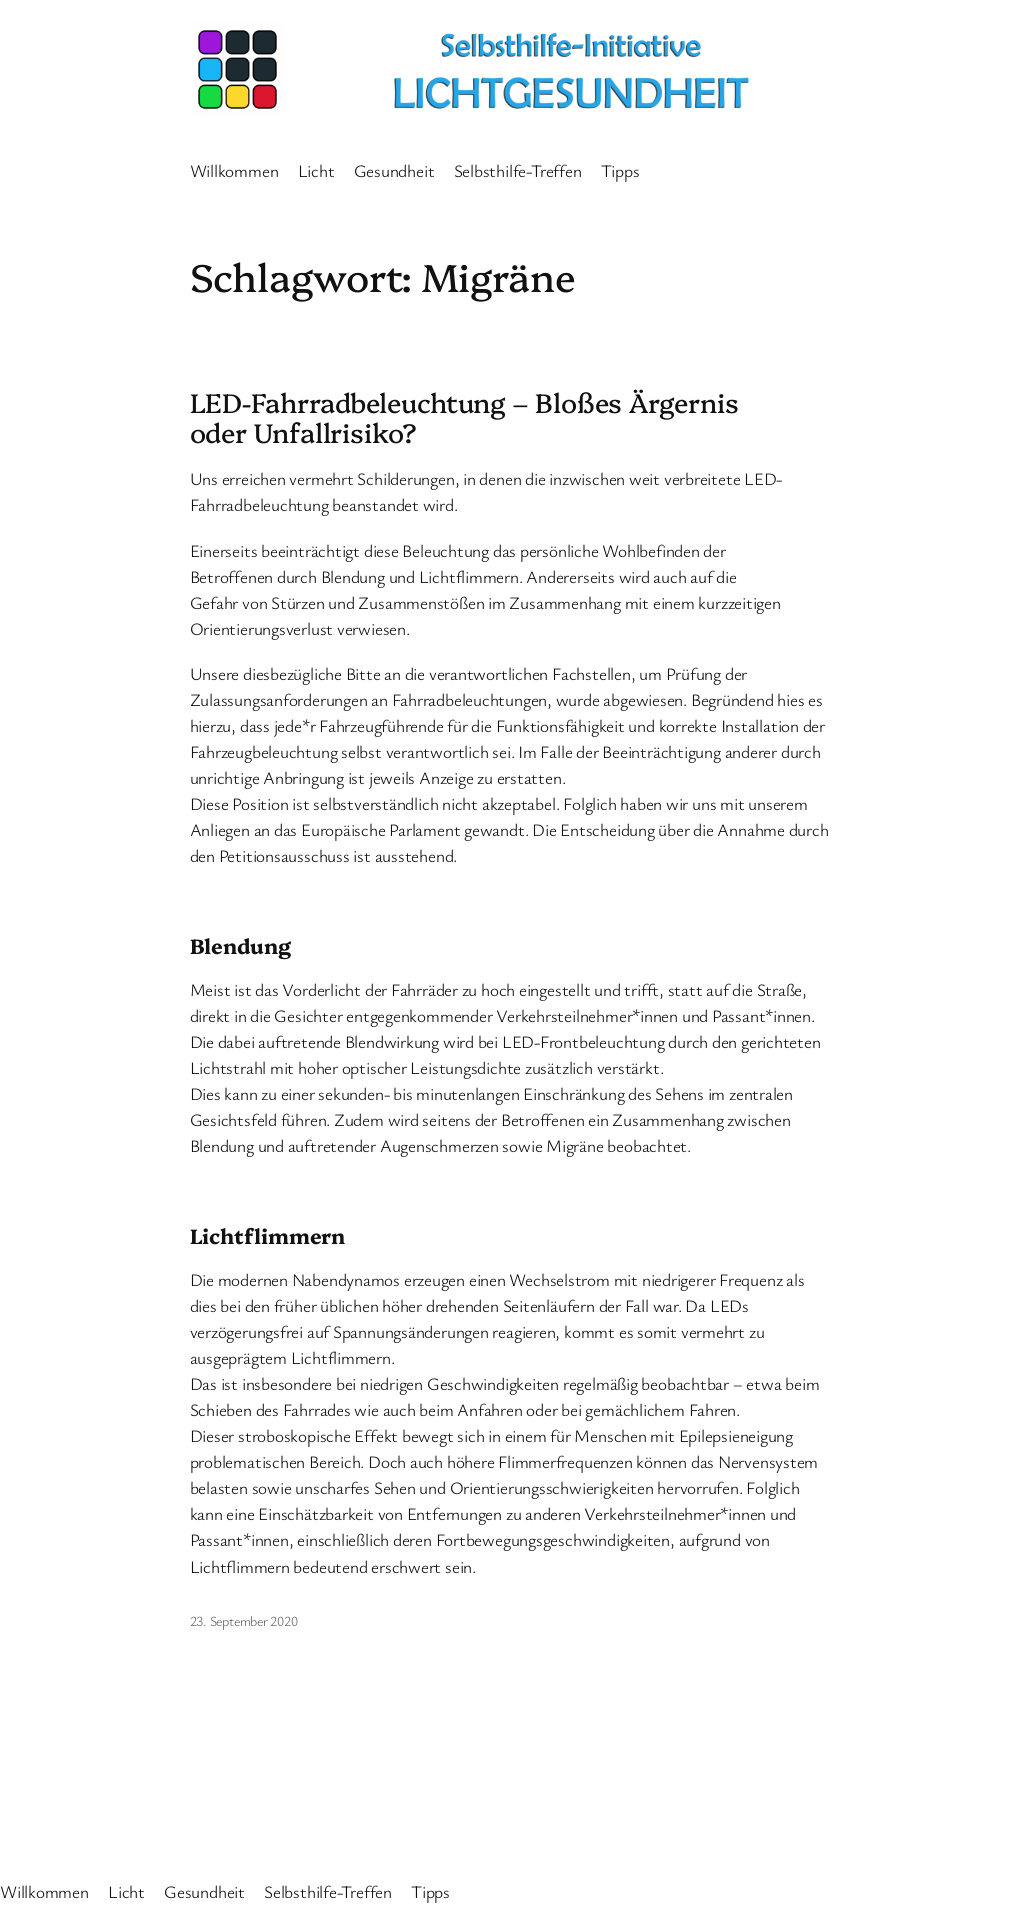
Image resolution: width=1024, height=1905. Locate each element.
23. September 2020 (244, 1620)
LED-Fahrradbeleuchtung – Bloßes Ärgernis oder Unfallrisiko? (464, 417)
